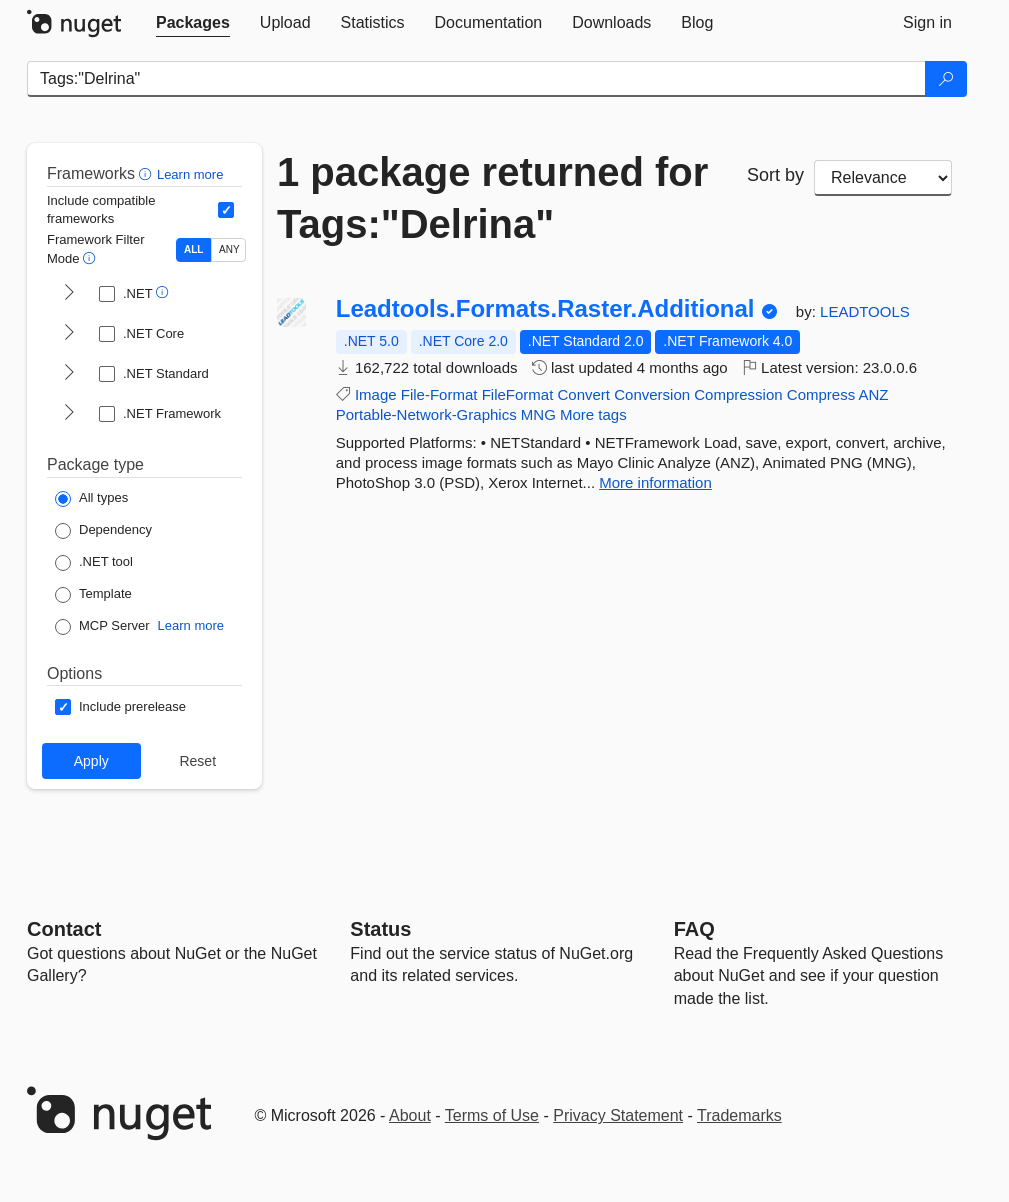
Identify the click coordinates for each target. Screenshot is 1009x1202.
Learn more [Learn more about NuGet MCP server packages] (191, 625)
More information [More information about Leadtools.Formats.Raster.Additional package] (655, 482)
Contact (64, 929)
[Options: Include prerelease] (120, 707)
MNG (538, 414)
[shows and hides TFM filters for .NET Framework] (69, 414)
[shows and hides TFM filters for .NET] (69, 294)
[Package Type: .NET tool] (94, 563)
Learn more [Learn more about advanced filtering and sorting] (190, 174)
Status (380, 929)
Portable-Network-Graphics (426, 414)
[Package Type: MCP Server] (102, 627)
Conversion (652, 394)
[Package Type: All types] (91, 499)
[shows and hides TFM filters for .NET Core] (69, 334)
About (410, 1115)
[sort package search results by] (883, 178)
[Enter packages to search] (476, 79)
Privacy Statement (618, 1115)
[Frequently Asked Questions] (694, 929)
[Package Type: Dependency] (103, 531)
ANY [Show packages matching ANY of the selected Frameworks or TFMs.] (229, 249)
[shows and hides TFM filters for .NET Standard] (69, 374)
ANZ (874, 394)
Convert (584, 394)
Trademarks (739, 1115)
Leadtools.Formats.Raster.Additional (545, 309)
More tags (593, 414)
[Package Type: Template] (93, 595)
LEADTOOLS (865, 311)
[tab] (193, 23)
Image (376, 394)
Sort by (775, 175)
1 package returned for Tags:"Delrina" (492, 198)
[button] (147, 173)
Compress (821, 394)
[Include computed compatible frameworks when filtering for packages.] (226, 210)
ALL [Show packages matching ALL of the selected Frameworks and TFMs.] (193, 249)
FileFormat (518, 394)
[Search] (946, 79)
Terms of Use (492, 1115)
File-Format (439, 394)
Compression (738, 394)
